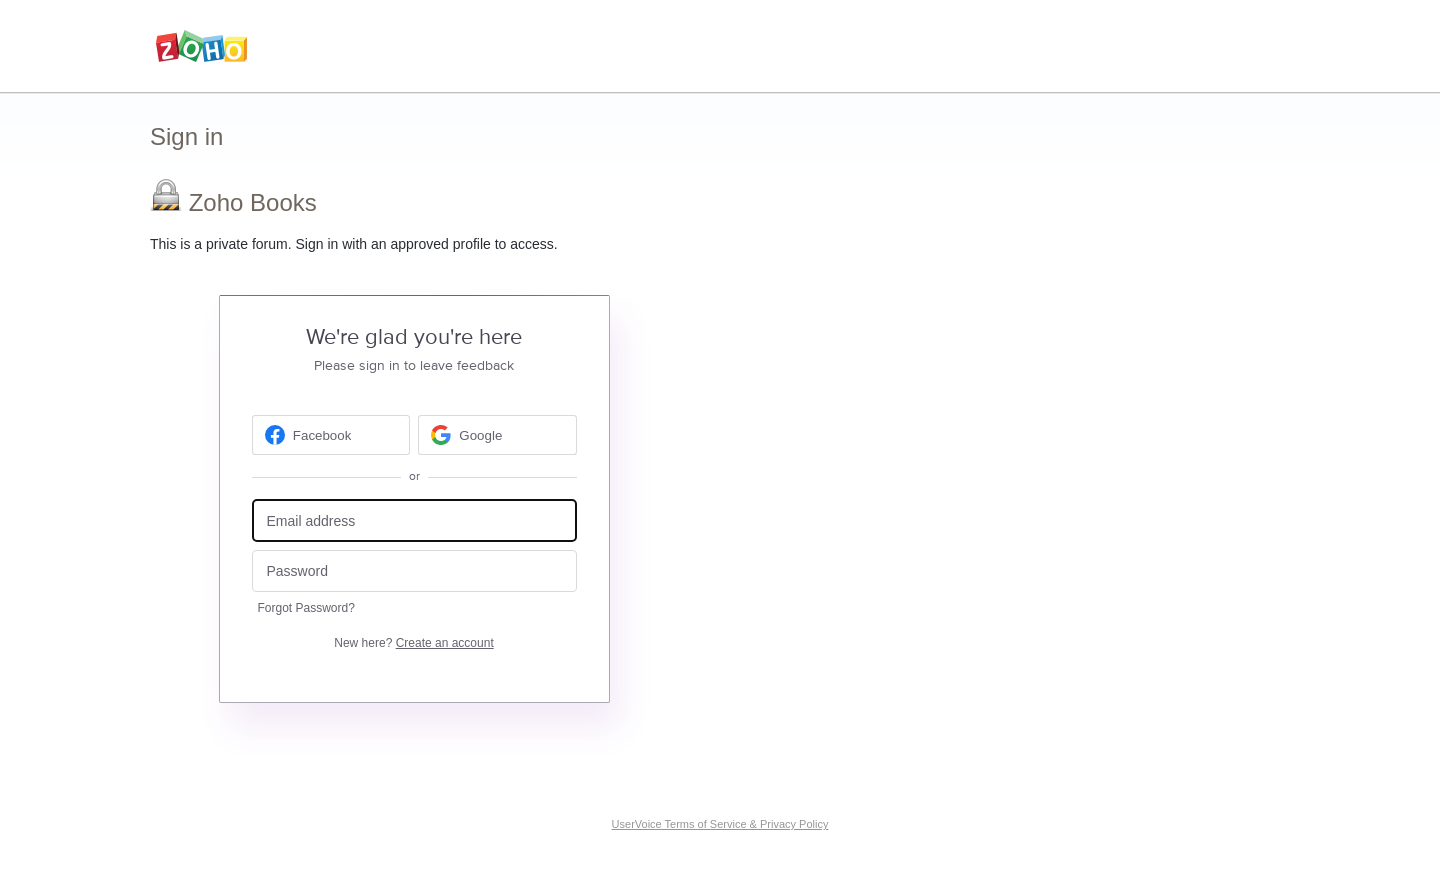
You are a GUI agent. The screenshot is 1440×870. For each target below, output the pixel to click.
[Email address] (414, 520)
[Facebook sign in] (331, 435)
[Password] (414, 571)
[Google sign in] (497, 435)
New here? (413, 643)
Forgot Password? (306, 608)
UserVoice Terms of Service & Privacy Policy (720, 824)
